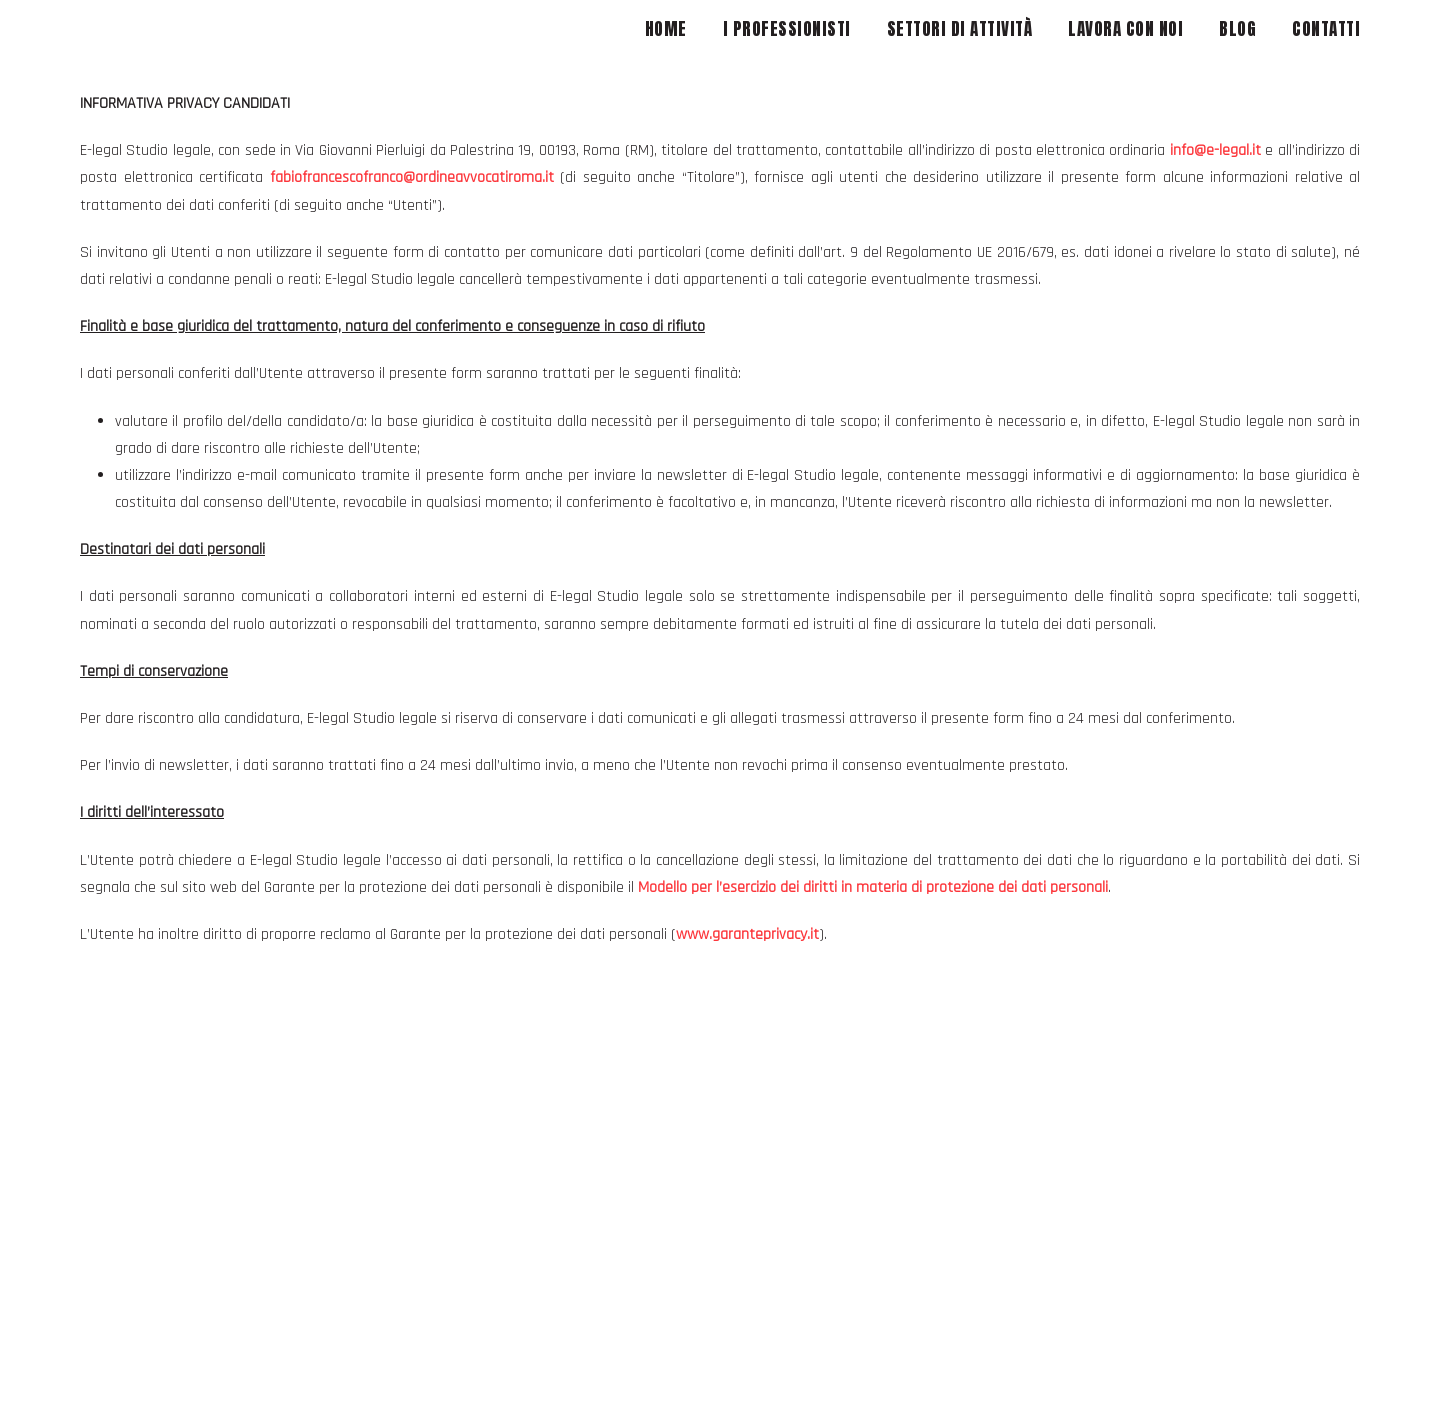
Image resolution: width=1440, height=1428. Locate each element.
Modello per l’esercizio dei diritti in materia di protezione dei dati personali (873, 887)
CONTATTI (1326, 29)
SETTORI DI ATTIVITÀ (960, 29)
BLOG (1237, 29)
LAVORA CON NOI (1125, 29)
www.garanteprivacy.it (747, 934)
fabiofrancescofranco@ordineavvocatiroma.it (412, 177)
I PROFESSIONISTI (787, 29)
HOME (666, 29)
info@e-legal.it (1215, 150)
